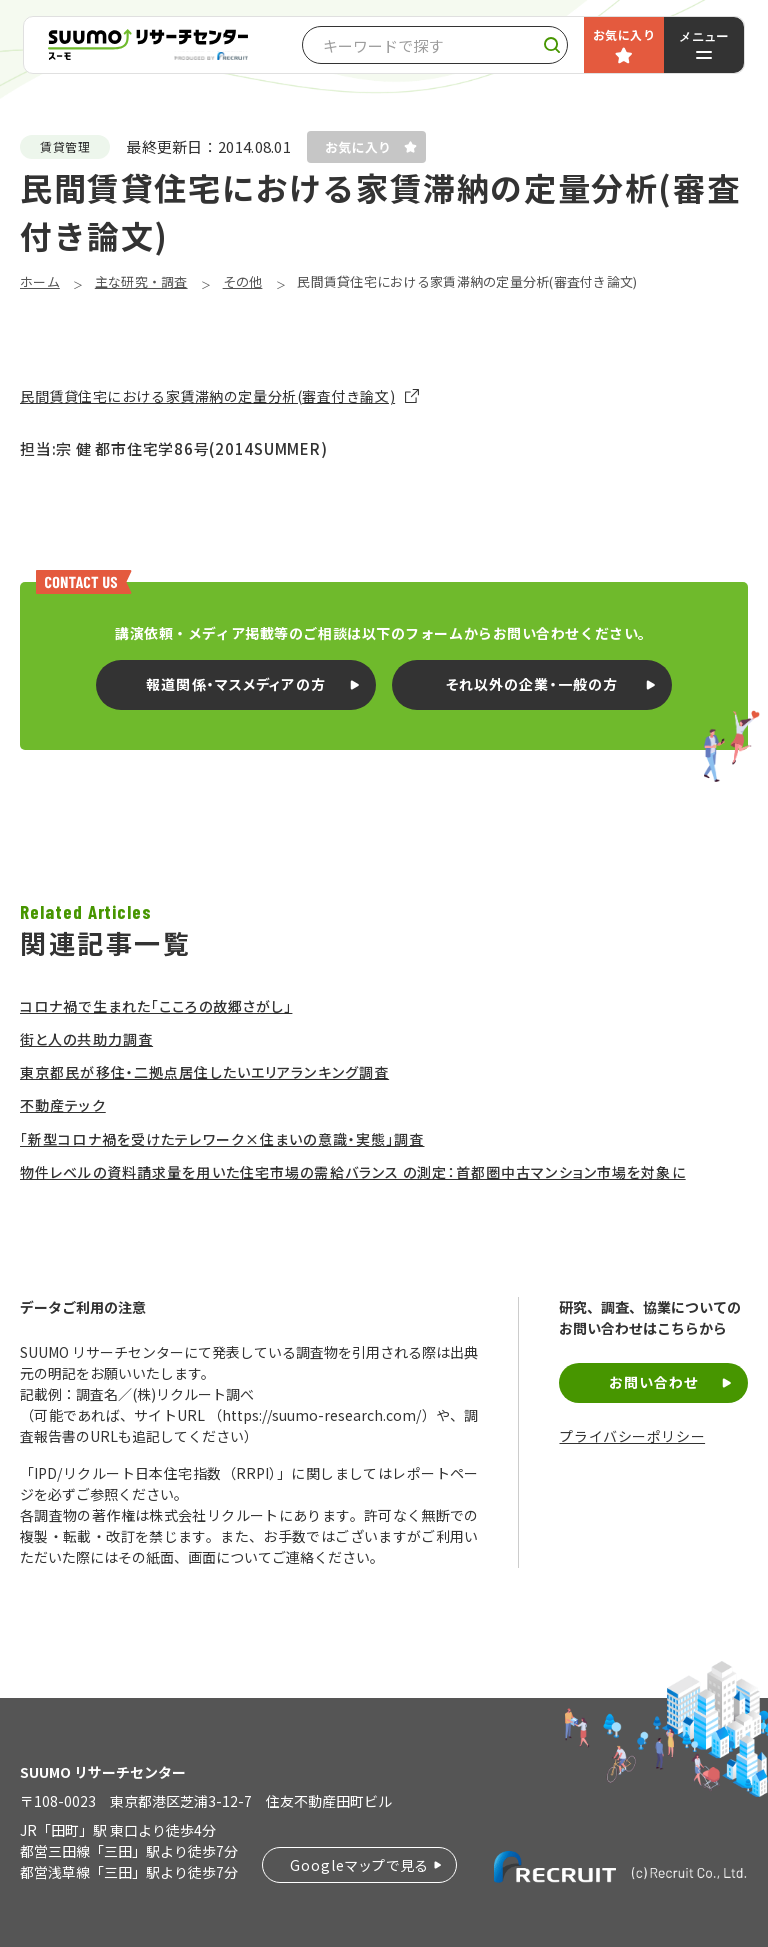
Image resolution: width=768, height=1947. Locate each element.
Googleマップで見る (359, 1865)
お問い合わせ (654, 1382)
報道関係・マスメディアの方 (236, 684)
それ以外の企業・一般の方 (532, 684)
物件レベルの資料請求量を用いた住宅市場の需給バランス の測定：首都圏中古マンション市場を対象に (353, 1172)
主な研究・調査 (141, 281)
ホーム (40, 281)
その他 (243, 281)
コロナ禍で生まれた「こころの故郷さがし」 (156, 1006)
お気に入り (624, 34)
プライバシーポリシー (632, 1436)
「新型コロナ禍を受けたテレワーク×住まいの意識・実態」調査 (222, 1139)
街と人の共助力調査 (86, 1039)
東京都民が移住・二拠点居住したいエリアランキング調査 (204, 1072)
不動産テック (63, 1105)
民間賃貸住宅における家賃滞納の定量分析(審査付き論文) (207, 396)
